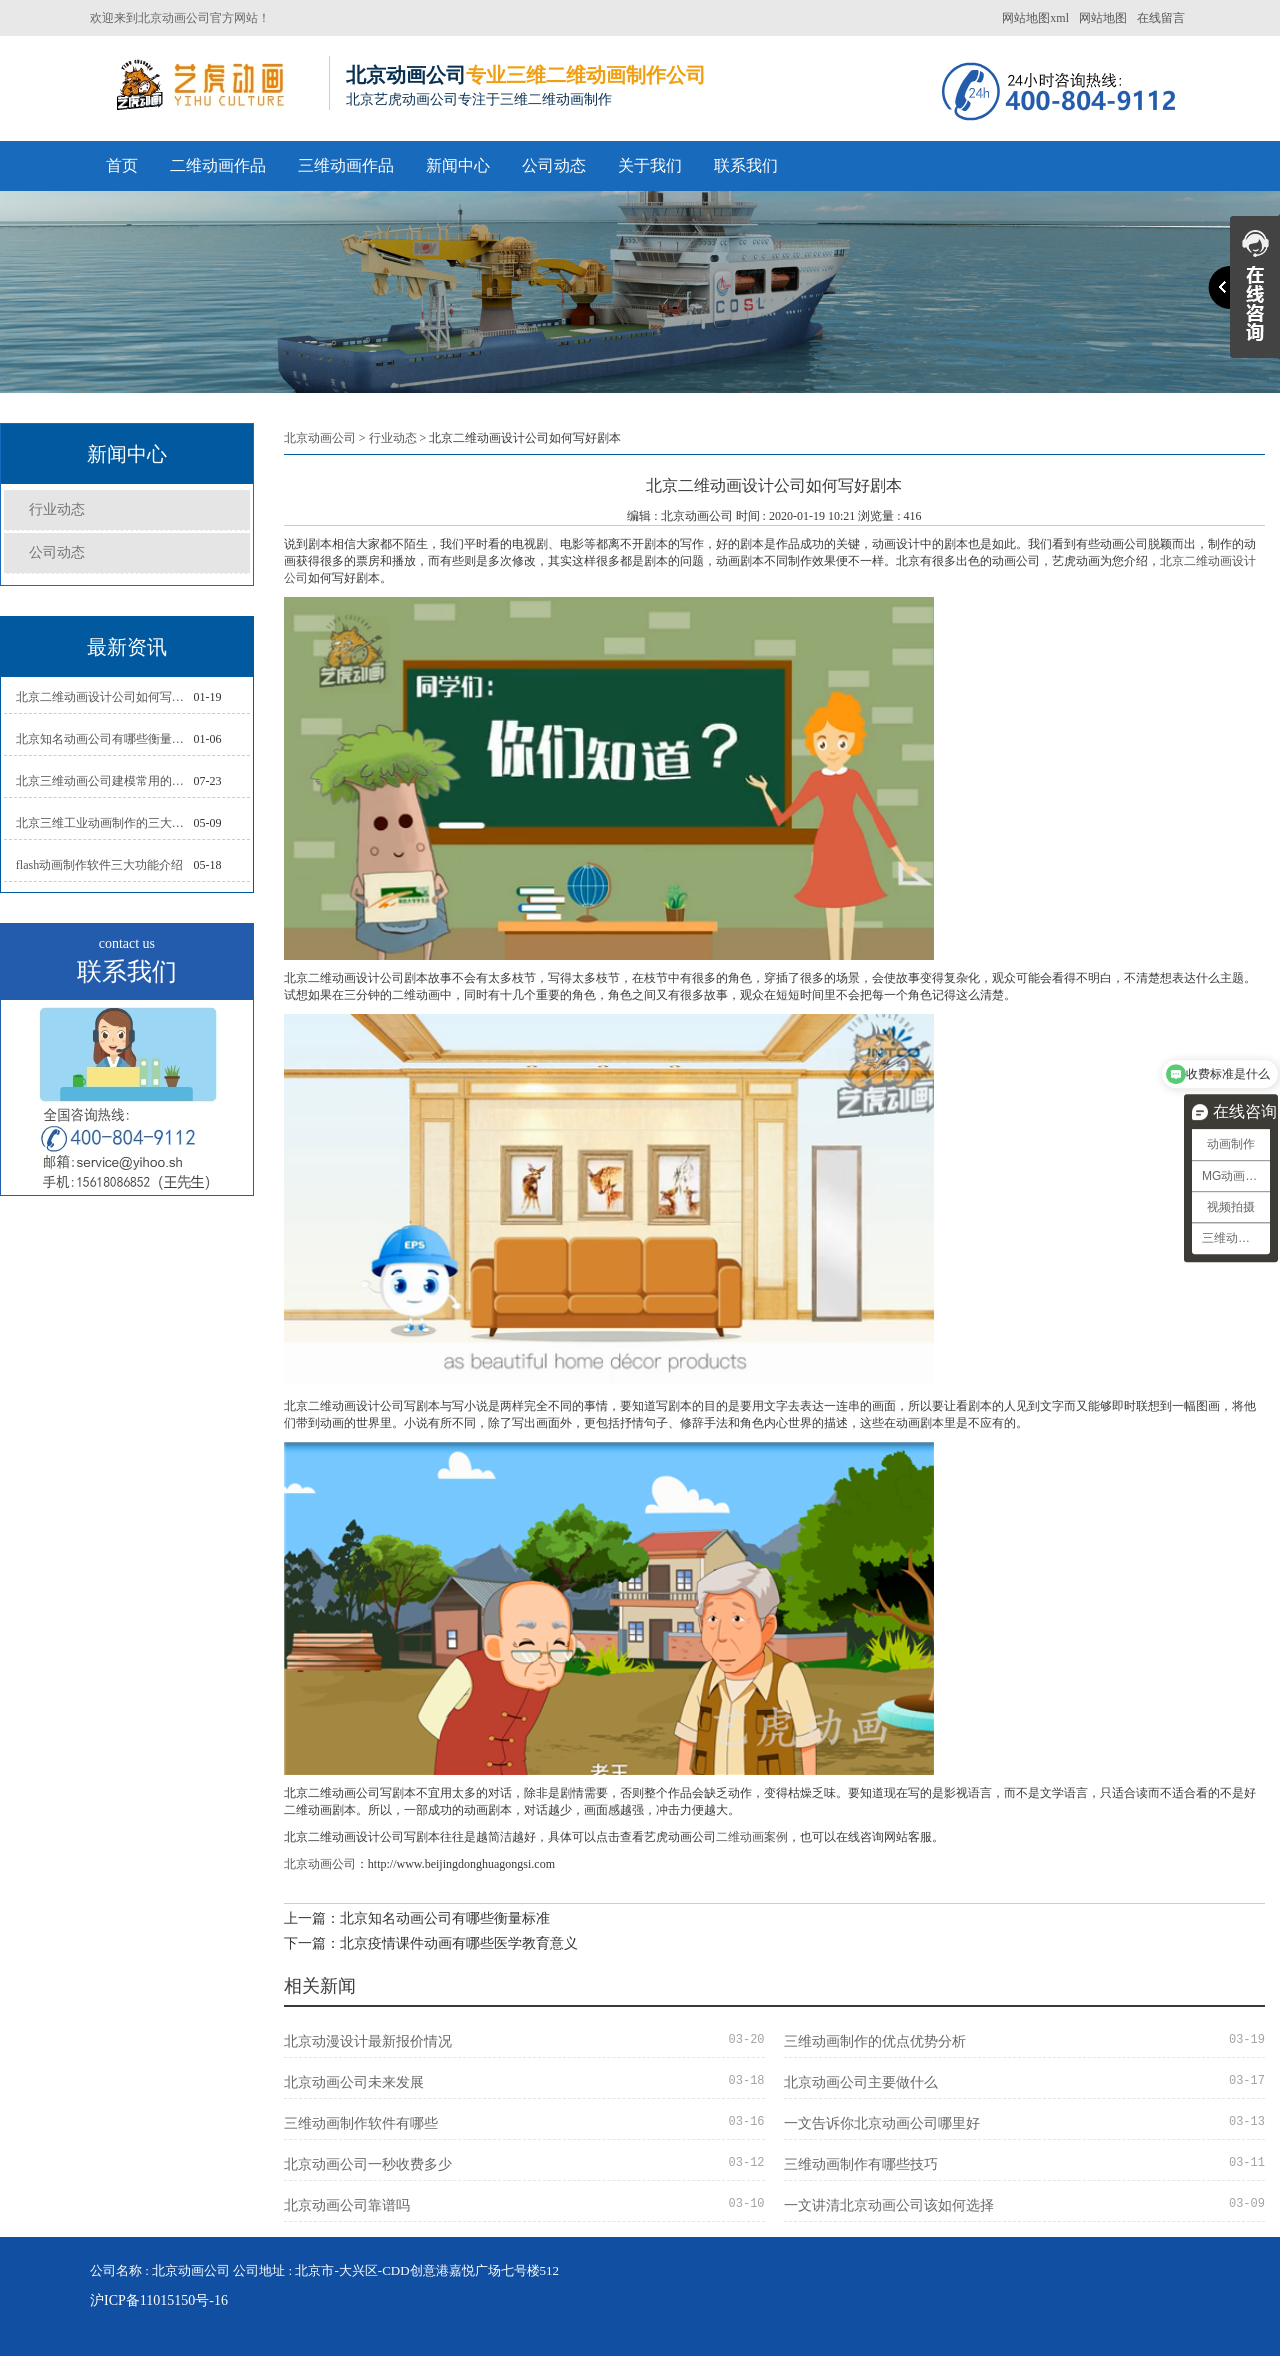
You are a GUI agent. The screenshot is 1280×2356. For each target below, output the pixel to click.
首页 (122, 165)
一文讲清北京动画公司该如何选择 (889, 2205)
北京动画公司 (320, 438)
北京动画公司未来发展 (354, 2082)
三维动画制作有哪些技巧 (861, 2164)
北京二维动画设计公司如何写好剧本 (105, 697)
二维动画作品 (218, 165)
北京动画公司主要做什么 (861, 2082)
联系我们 (746, 165)
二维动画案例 (752, 1837)
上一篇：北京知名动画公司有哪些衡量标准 (417, 1918)
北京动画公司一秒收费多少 (368, 2164)
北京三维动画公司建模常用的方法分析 (105, 781)
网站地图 (1103, 18)
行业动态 (57, 509)
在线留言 (1161, 18)
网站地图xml (1035, 18)
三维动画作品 (346, 165)
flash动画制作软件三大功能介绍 (99, 865)
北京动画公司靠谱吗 (347, 2205)
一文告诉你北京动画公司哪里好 (882, 2123)
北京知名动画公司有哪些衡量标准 (105, 739)
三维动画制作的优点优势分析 (875, 2041)
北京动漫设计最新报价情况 (368, 2041)
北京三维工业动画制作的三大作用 (105, 823)
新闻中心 (458, 165)
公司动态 (554, 165)
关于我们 (650, 165)
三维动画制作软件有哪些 (361, 2123)
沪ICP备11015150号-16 (159, 2300)
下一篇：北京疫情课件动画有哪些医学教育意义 (431, 1943)
